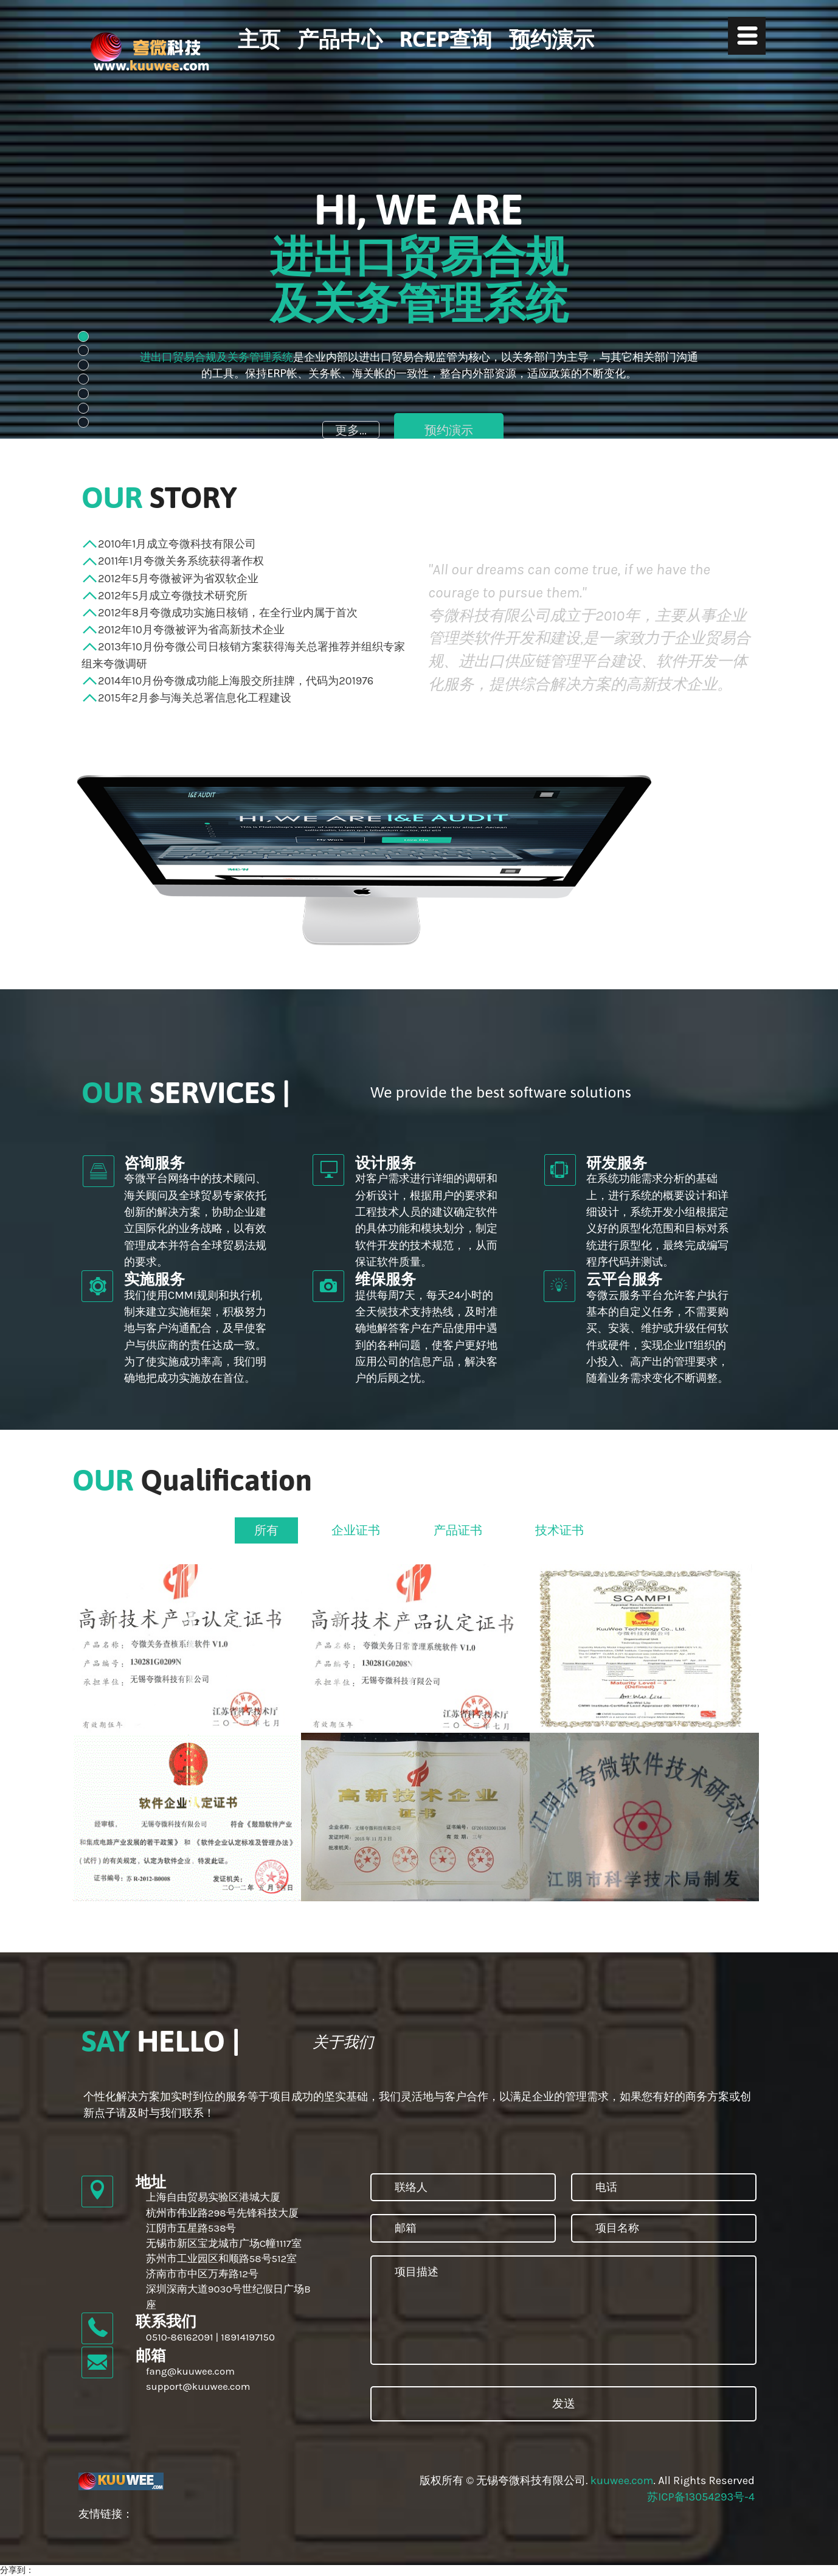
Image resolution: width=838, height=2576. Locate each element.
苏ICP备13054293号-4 (701, 2497)
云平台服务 (624, 1278)
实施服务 (154, 1278)
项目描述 (563, 2310)
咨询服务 (154, 1162)
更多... (351, 430)
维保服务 (385, 1278)
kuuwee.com (622, 2480)
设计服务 (385, 1162)
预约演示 (448, 430)
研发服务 (616, 1162)
